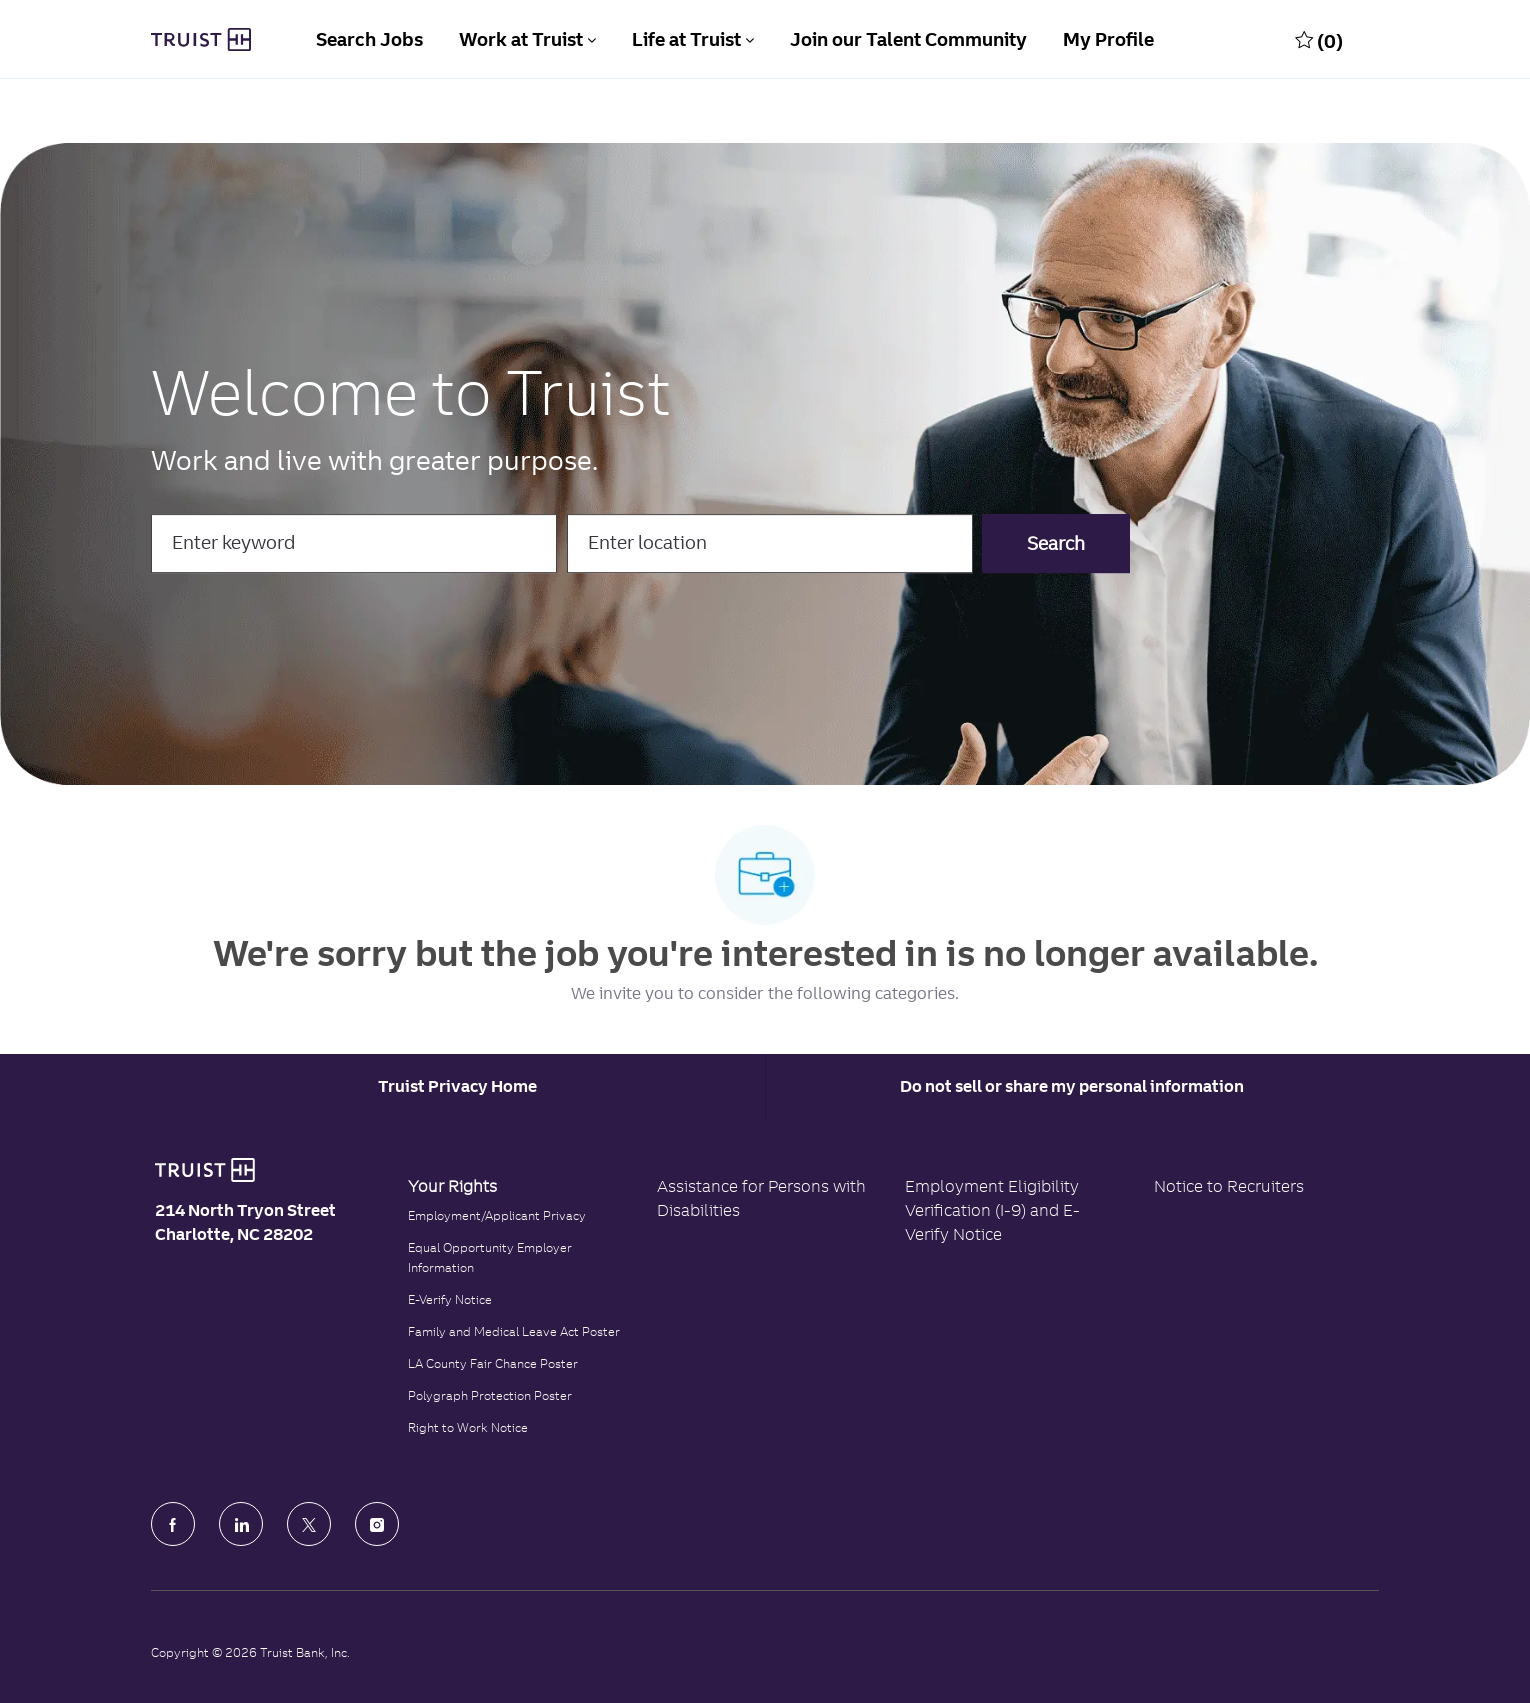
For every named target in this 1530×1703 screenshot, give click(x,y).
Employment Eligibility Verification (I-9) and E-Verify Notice (992, 1210)
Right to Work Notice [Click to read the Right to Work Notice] (468, 1427)
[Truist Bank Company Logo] (201, 40)
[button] (1056, 543)
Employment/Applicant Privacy (497, 1215)
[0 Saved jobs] (1319, 40)
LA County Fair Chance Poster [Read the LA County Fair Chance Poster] (493, 1363)
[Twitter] (309, 1524)
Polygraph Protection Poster (490, 1395)
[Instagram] (377, 1524)
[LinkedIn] (241, 1524)
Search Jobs (369, 39)
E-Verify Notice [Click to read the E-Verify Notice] (450, 1299)
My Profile (1108, 39)
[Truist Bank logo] (205, 1170)
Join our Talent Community (908, 39)
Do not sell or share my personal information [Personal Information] (1072, 1086)
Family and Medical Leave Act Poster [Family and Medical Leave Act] (514, 1331)
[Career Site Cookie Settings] (457, 1086)
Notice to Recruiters (1229, 1186)
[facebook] (173, 1524)
